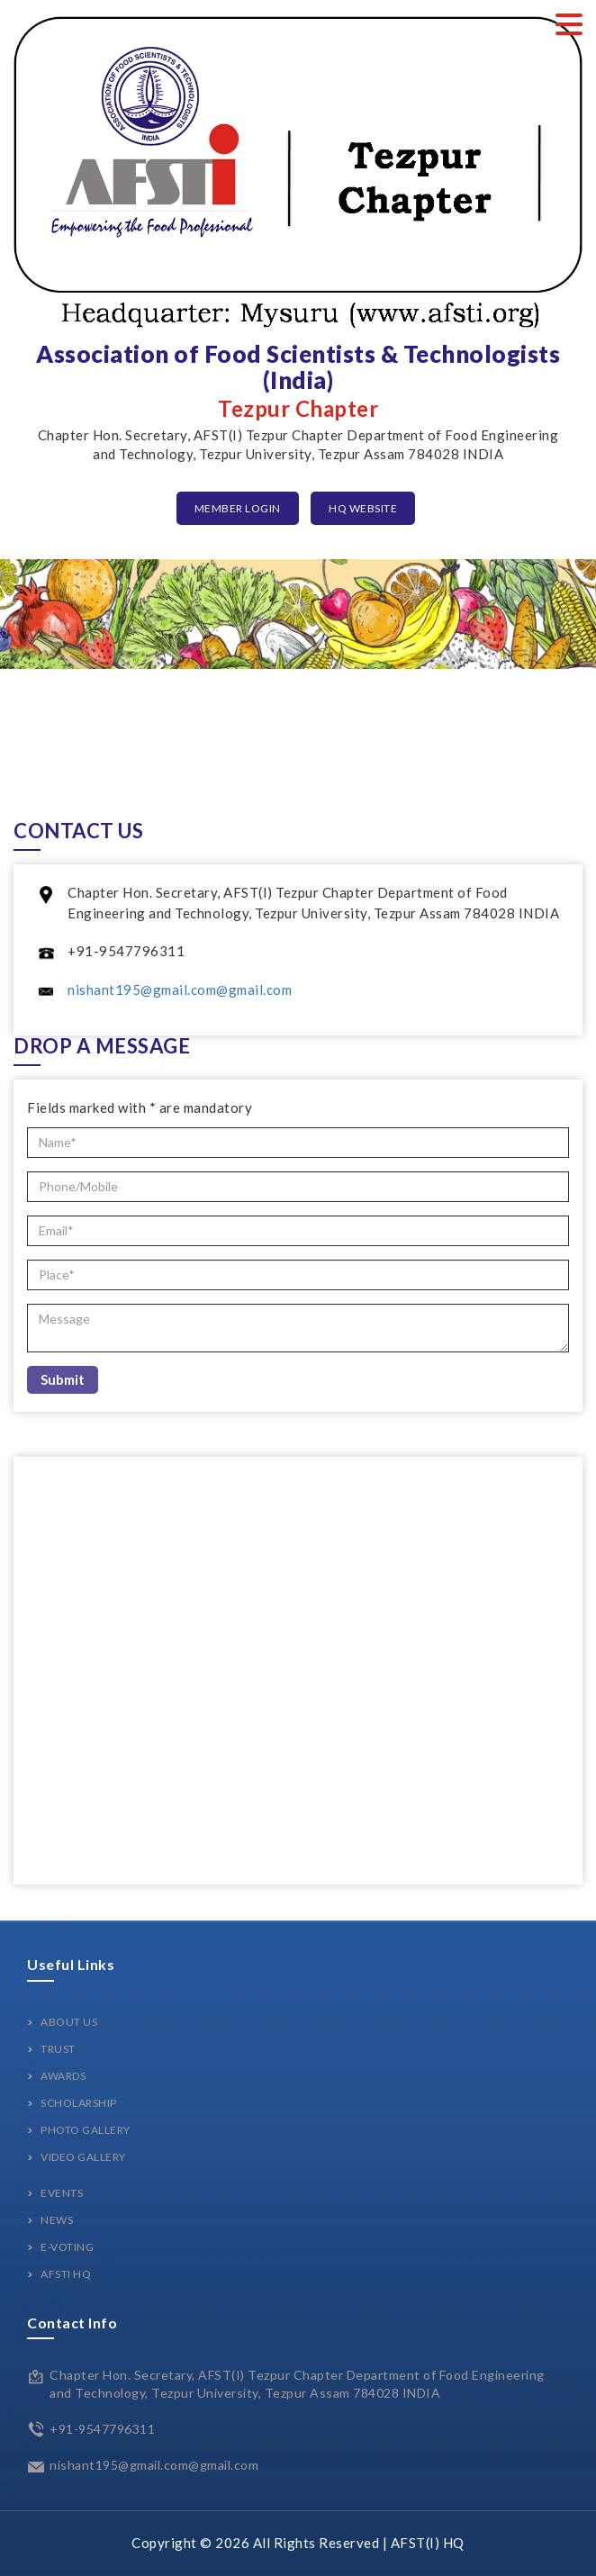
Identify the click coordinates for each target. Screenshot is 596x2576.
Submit (63, 1379)
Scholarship (79, 2103)
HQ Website (363, 508)
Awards (63, 2076)
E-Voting (67, 2247)
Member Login (237, 508)
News (57, 2220)
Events (62, 2193)
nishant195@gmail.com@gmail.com (180, 989)
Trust (58, 2049)
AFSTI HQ (66, 2274)
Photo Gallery (86, 2130)
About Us (69, 2022)
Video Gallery (83, 2157)
